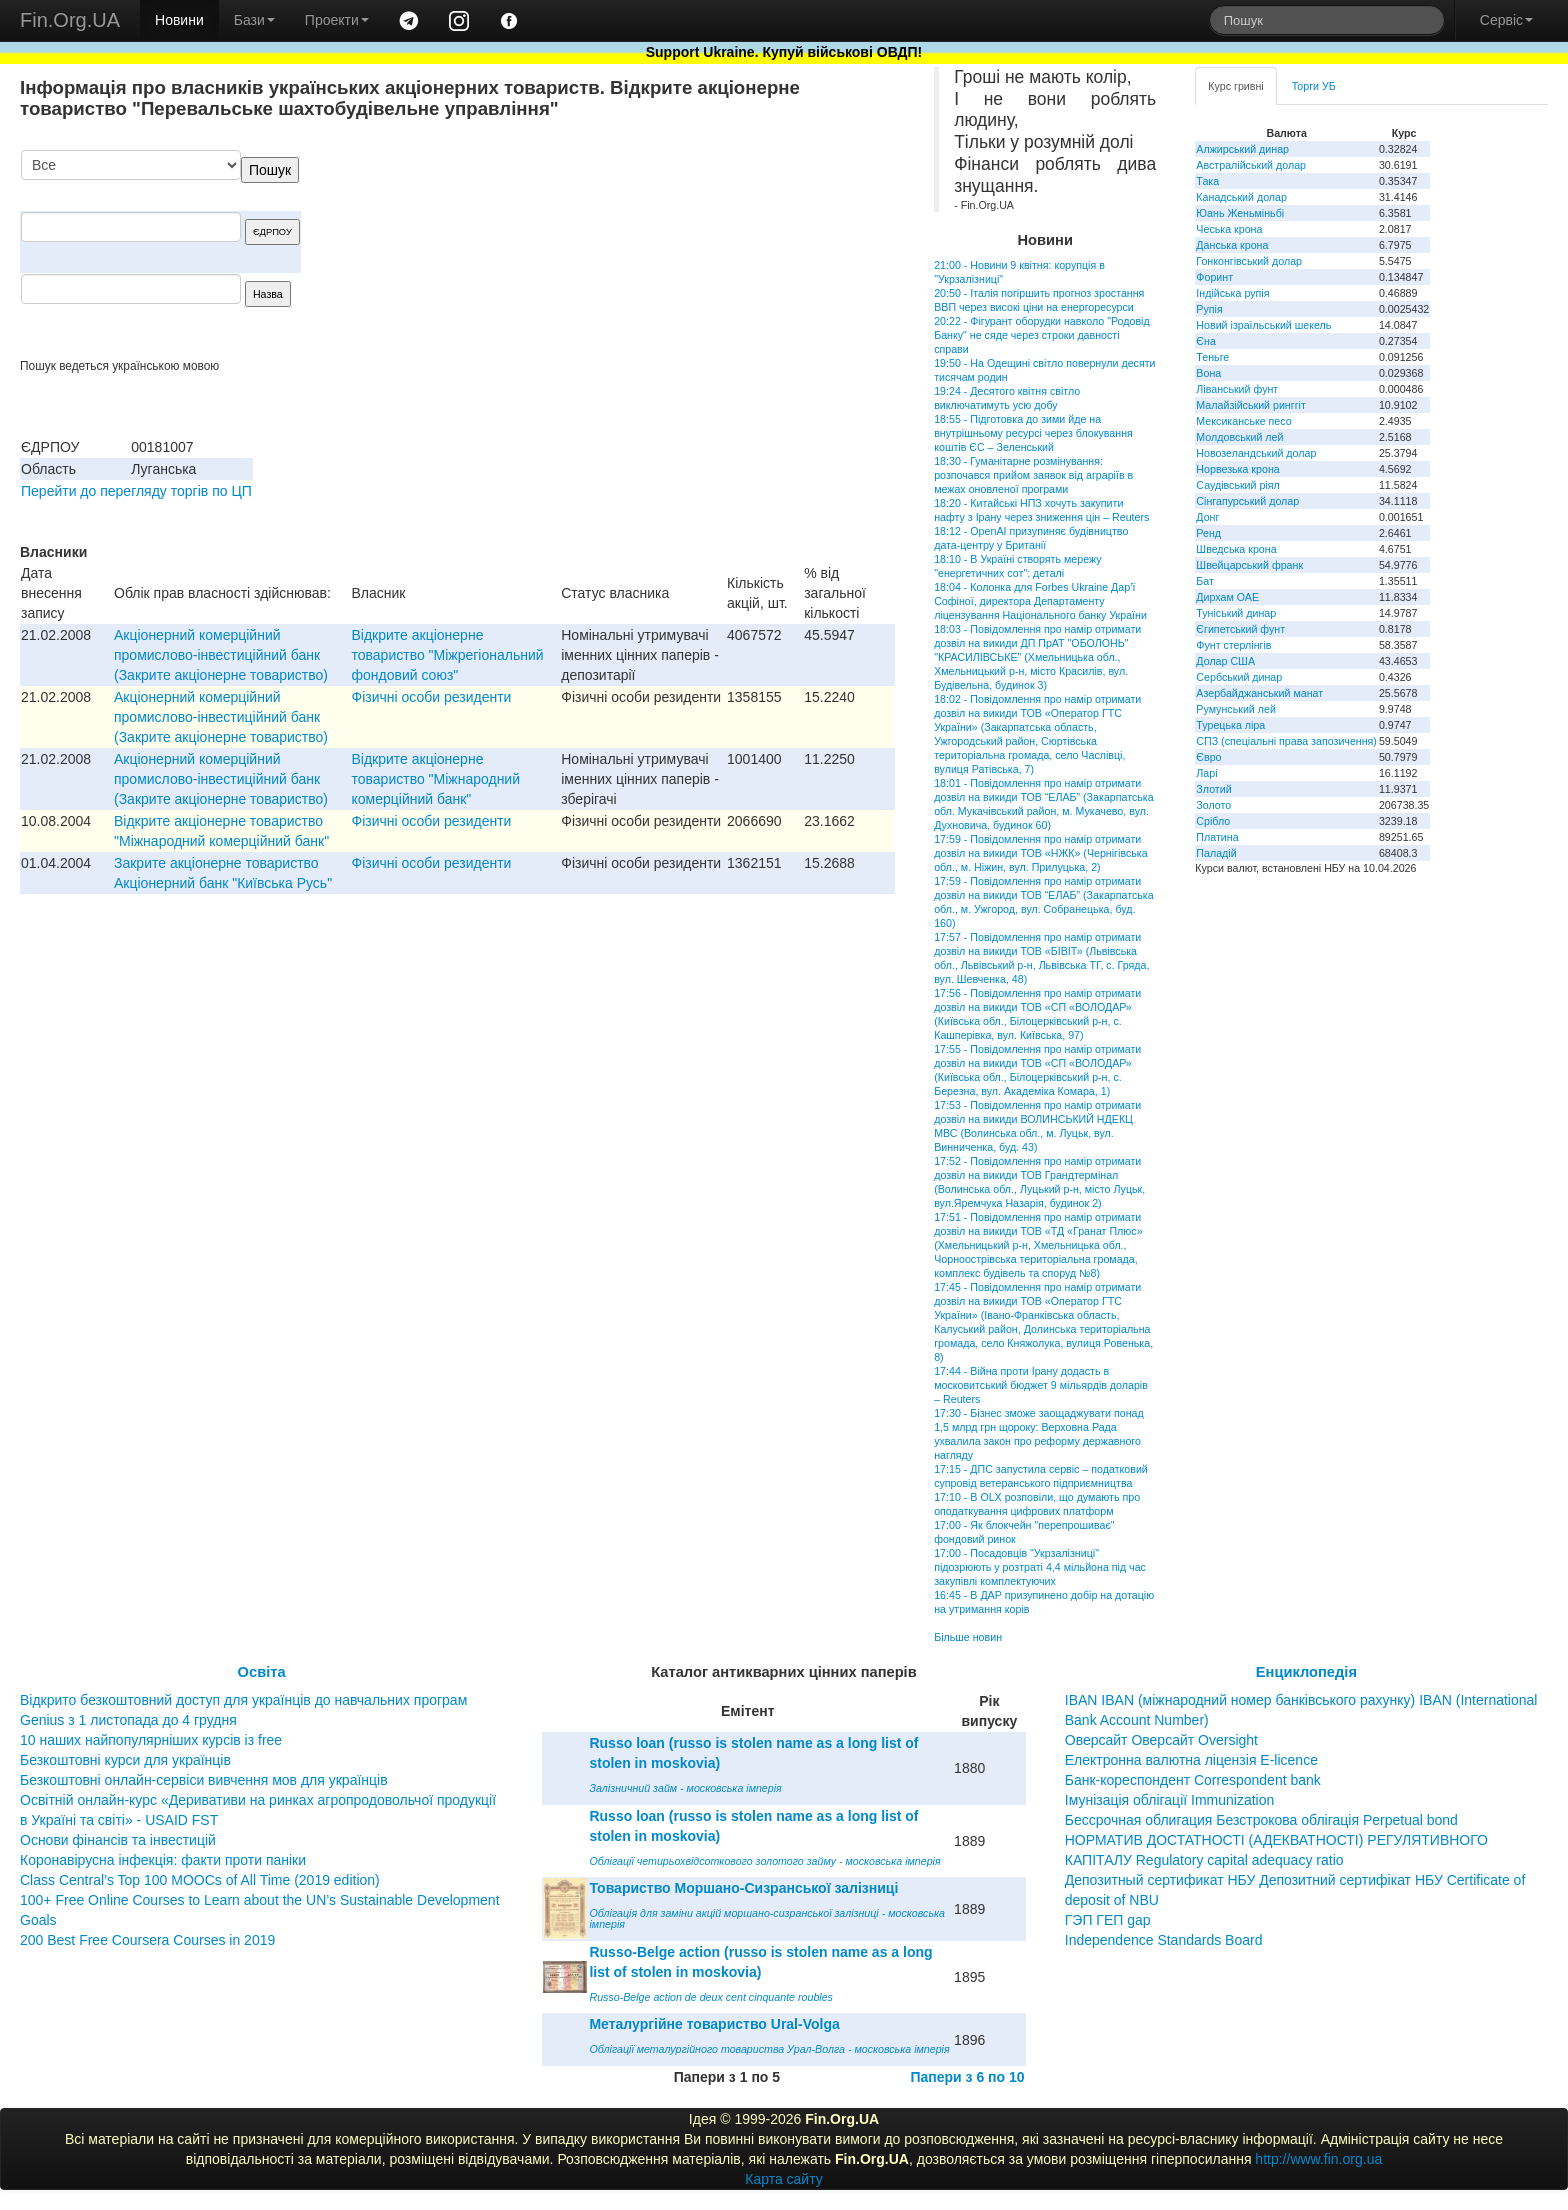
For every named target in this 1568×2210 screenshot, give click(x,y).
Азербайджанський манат (1259, 693)
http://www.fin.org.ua (1318, 2159)
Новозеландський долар (1256, 453)
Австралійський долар (1251, 165)
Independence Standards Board (1164, 1940)
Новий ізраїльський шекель (1263, 325)
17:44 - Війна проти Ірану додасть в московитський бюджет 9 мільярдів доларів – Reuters (1041, 1385)
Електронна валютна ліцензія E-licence (1191, 1760)
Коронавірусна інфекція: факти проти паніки (163, 1860)
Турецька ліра (1230, 725)
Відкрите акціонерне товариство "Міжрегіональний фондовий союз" (448, 655)
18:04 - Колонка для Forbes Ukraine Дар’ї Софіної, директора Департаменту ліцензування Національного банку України (1040, 601)
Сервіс (1506, 20)
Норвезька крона (1237, 469)
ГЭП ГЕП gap (1108, 1920)
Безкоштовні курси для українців (125, 1760)
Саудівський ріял (1237, 485)
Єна (1205, 341)
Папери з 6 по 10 (967, 2077)
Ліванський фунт (1237, 389)
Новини (179, 20)
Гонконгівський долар (1249, 261)
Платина (1217, 837)
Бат (1205, 581)
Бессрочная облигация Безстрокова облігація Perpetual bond (1261, 1820)
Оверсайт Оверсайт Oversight (1161, 1740)
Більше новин (968, 1637)
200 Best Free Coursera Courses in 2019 (147, 1940)
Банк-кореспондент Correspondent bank (1193, 1780)
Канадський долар (1241, 197)
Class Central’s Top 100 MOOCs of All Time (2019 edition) (200, 1880)
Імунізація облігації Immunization (1170, 1800)
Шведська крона (1236, 549)
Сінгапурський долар (1247, 501)
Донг (1207, 517)
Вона (1208, 373)
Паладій (1216, 853)
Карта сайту (784, 2179)
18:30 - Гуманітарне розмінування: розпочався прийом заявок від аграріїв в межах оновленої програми (1033, 475)
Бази (254, 20)
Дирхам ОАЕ (1227, 597)
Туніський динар (1236, 613)
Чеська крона (1229, 229)
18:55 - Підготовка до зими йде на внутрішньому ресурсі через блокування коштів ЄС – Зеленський (1033, 433)
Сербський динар (1239, 677)
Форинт (1214, 277)
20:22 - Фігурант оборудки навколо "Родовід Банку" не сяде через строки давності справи (1042, 335)
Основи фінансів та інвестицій (118, 1840)
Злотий (1213, 789)
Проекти (337, 20)
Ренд (1208, 533)
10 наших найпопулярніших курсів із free (151, 1740)
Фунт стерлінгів (1233, 645)
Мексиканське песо (1243, 421)
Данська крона (1232, 245)
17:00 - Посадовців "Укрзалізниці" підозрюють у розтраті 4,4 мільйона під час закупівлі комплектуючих (1040, 1567)
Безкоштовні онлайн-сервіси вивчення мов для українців (204, 1780)
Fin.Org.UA (70, 20)
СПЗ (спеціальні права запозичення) (1286, 741)
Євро (1208, 757)
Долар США (1225, 661)
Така (1207, 181)
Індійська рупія (1232, 293)
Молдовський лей (1239, 437)
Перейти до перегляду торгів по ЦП (136, 491)
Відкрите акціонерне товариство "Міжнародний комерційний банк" (436, 779)
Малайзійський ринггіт (1250, 405)
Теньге (1212, 357)
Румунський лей (1235, 709)
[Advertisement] (745, 254)
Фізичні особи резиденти (432, 697)
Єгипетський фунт (1240, 629)
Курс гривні (1235, 86)
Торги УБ (1314, 86)
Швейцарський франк (1249, 565)
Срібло (1213, 821)
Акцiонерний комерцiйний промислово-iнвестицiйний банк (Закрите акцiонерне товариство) (221, 655)
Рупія (1209, 309)
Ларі (1206, 773)
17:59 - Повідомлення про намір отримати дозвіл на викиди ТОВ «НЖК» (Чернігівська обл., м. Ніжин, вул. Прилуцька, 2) (1040, 853)
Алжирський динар (1242, 149)
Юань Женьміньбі (1240, 213)
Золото (1213, 805)
